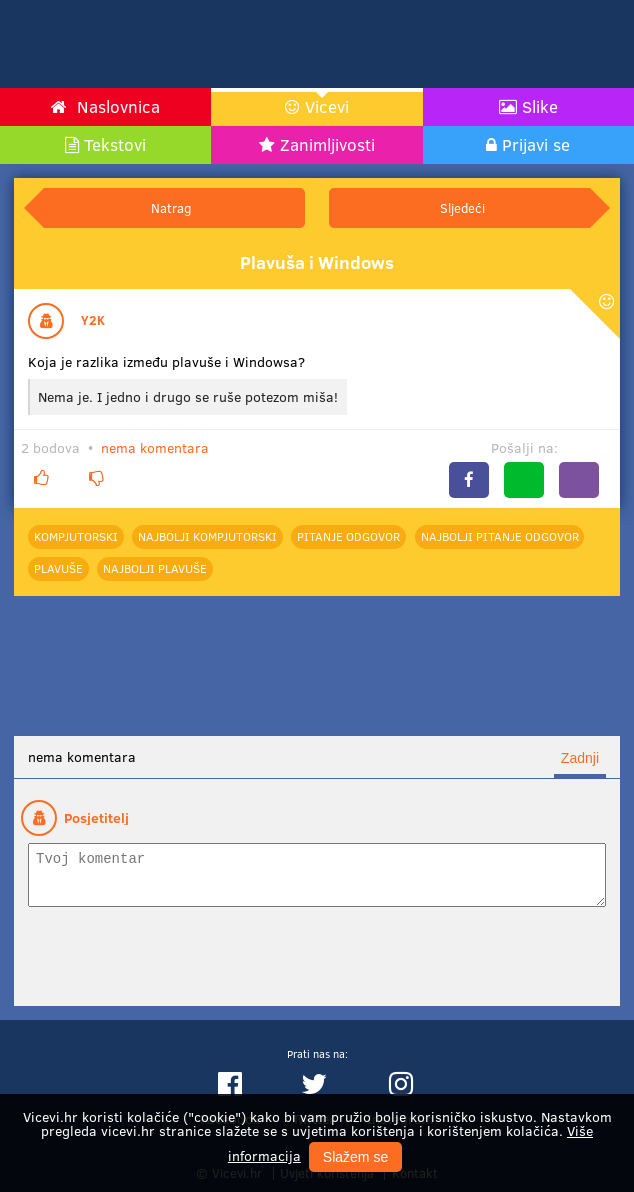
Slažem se (355, 1157)
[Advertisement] (400, 44)
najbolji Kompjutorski (207, 536)
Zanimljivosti (327, 144)
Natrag (171, 207)
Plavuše (58, 568)
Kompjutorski (76, 536)
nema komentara (155, 447)
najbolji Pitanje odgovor (500, 536)
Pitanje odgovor (348, 536)
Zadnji (580, 758)
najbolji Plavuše (155, 568)
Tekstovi (115, 144)
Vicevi (327, 106)
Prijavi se (536, 144)
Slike (540, 106)
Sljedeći (462, 207)
